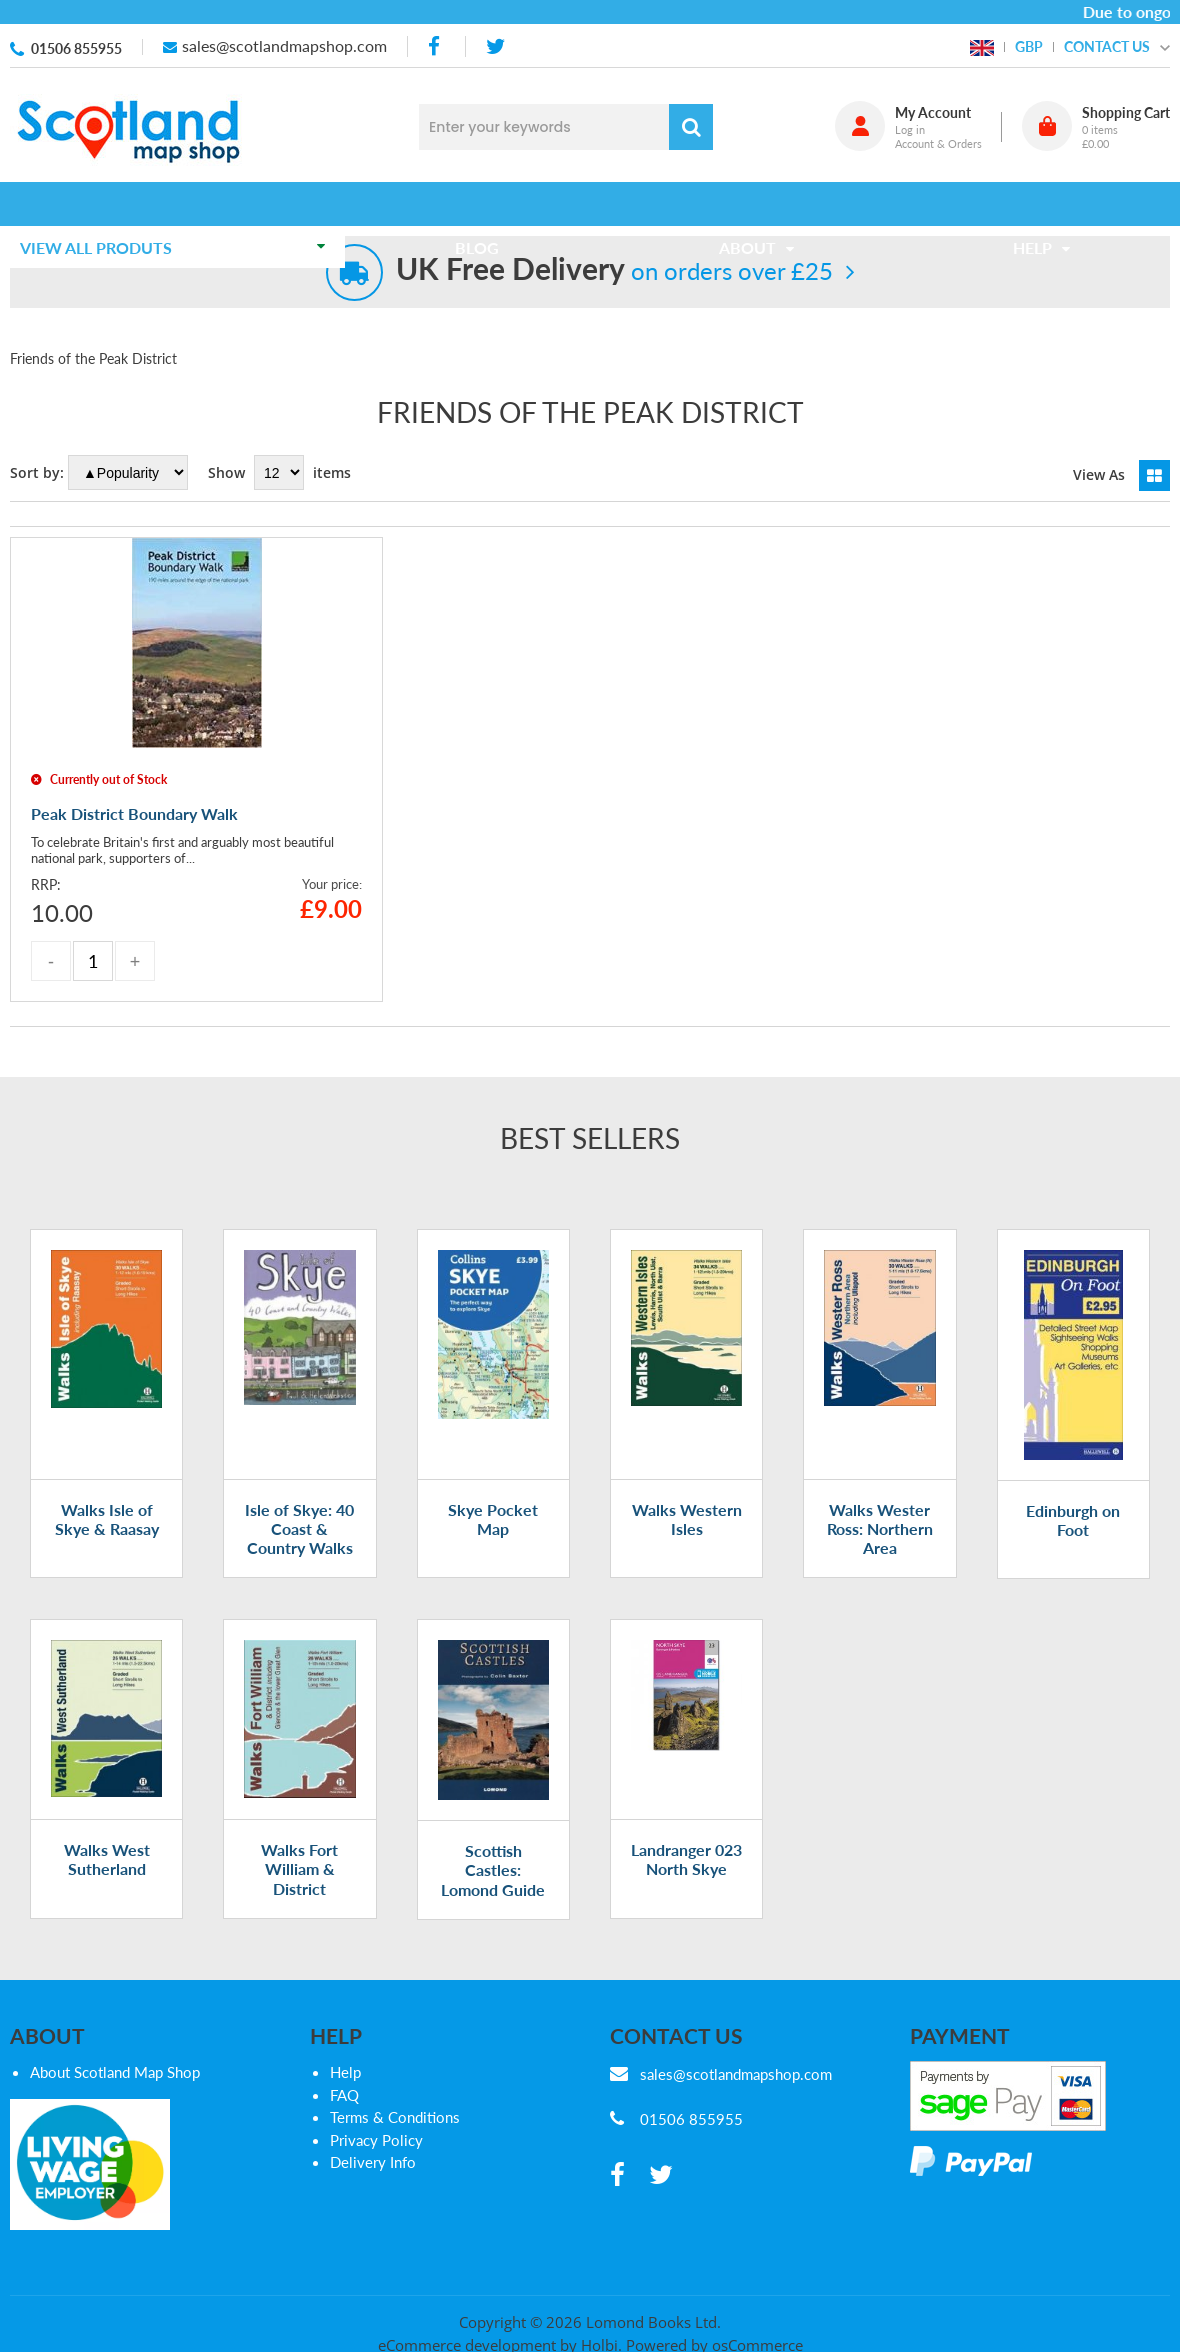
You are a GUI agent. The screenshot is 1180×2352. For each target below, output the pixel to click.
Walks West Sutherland (107, 1859)
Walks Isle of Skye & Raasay (107, 1519)
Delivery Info (373, 2162)
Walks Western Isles (687, 1519)
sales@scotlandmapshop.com (284, 45)
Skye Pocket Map (493, 1519)
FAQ (344, 2095)
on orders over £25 (614, 270)
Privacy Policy (376, 2140)
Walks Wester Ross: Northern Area (880, 1528)
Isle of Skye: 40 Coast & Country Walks (299, 1528)
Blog (484, 203)
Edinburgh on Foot (1073, 1520)
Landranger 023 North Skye (686, 1859)
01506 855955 (76, 48)
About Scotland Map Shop (115, 2072)
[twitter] (495, 46)
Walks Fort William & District (299, 1868)
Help (345, 2072)
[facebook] (436, 46)
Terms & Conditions (395, 2117)
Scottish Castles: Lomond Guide (493, 1869)
